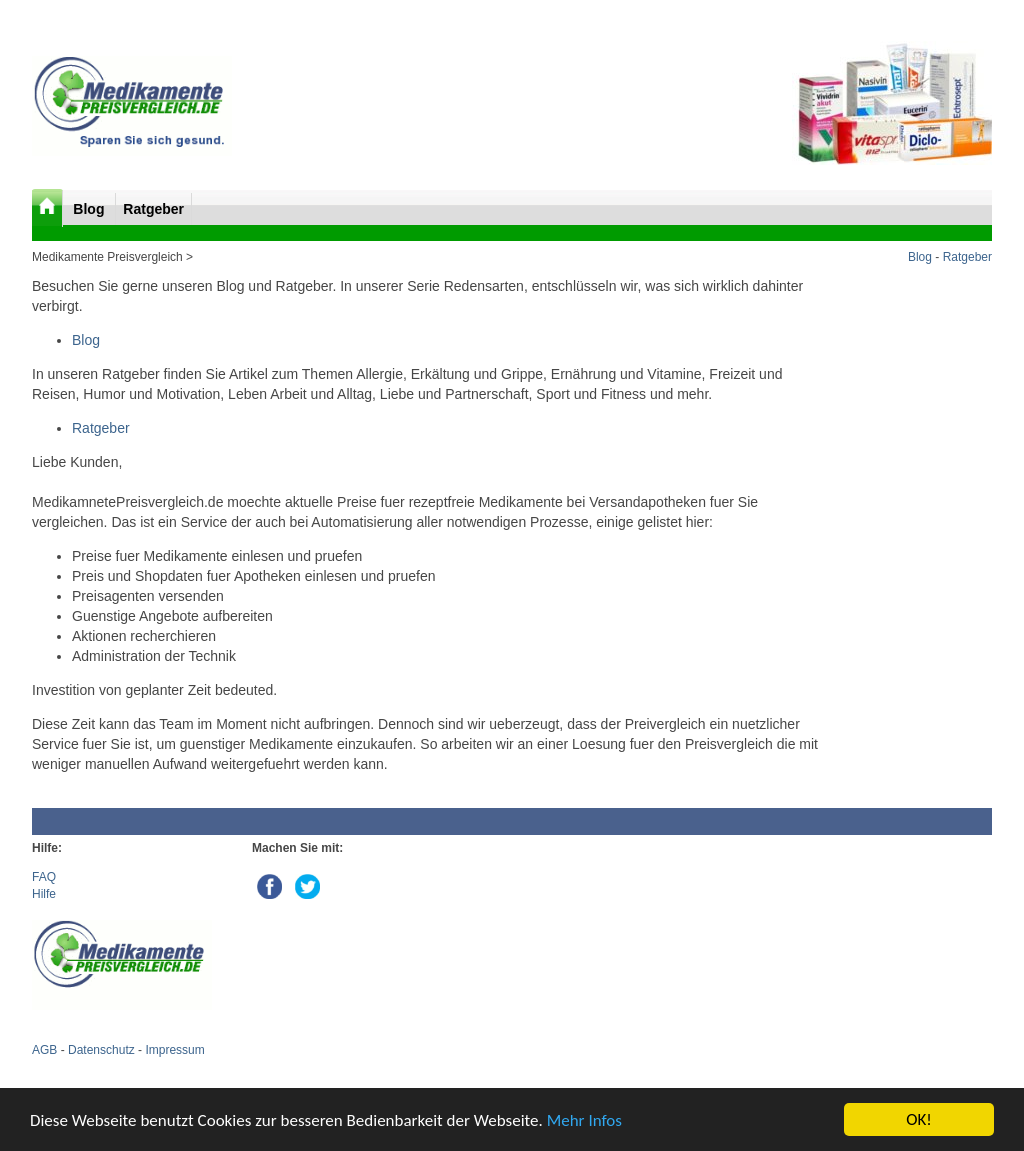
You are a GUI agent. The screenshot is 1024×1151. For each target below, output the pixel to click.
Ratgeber (153, 209)
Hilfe (44, 894)
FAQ (44, 877)
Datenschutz (101, 1050)
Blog (90, 209)
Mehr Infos (584, 1120)
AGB (44, 1050)
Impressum (174, 1050)
